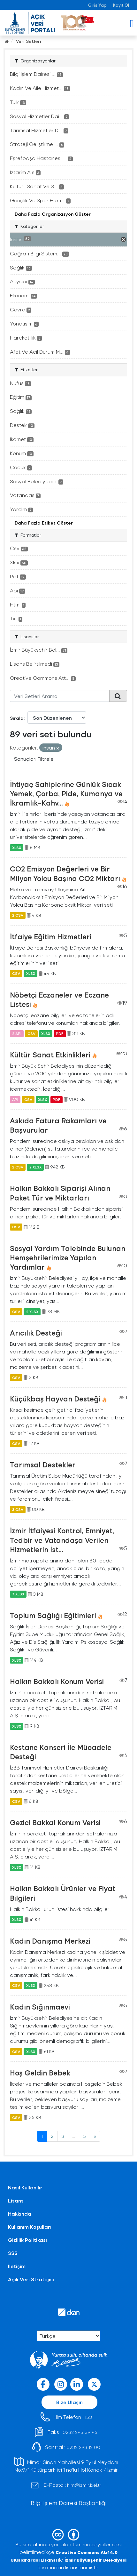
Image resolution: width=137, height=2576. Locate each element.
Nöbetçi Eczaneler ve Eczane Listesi (59, 999)
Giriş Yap (97, 5)
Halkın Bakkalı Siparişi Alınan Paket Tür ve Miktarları (60, 1192)
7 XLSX (18, 1594)
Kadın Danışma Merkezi (50, 1941)
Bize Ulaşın (69, 2402)
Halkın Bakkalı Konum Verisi (57, 1681)
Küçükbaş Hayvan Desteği (55, 1398)
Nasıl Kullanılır (25, 2187)
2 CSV (17, 915)
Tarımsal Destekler (42, 1464)
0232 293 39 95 (80, 2432)
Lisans (16, 2200)
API (15, 1099)
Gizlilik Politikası (27, 2239)
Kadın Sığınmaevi (40, 2006)
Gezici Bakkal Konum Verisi (55, 1822)
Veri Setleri (28, 41)
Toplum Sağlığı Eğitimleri (53, 1615)
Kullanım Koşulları (29, 2226)
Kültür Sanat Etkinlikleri (50, 1054)
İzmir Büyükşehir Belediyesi (95, 2560)
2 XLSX (35, 1166)
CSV (16, 973)
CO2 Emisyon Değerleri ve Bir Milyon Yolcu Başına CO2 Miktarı (65, 873)
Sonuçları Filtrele (34, 758)
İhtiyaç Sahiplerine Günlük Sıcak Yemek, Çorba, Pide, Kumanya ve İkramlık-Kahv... (66, 793)
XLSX (16, 847)
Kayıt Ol (121, 5)
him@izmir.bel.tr (84, 2485)
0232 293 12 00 (83, 2447)
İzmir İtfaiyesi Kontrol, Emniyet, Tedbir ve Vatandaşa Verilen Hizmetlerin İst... (62, 1540)
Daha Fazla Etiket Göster (44, 523)
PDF (59, 1033)
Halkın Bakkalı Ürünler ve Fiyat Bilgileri (62, 1892)
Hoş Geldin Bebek (40, 2072)
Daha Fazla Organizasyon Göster (53, 214)
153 (88, 2417)
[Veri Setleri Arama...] (60, 696)
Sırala (17, 718)
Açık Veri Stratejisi (31, 2279)
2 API (16, 1033)
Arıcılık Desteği (36, 1332)
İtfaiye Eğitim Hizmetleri (50, 936)
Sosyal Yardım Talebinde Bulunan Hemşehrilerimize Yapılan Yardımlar (67, 1257)
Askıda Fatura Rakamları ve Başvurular (58, 1125)
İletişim (17, 2266)
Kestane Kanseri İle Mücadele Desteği (60, 1751)
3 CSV (17, 1509)
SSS (13, 2253)
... (73, 2136)
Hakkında (19, 2213)
